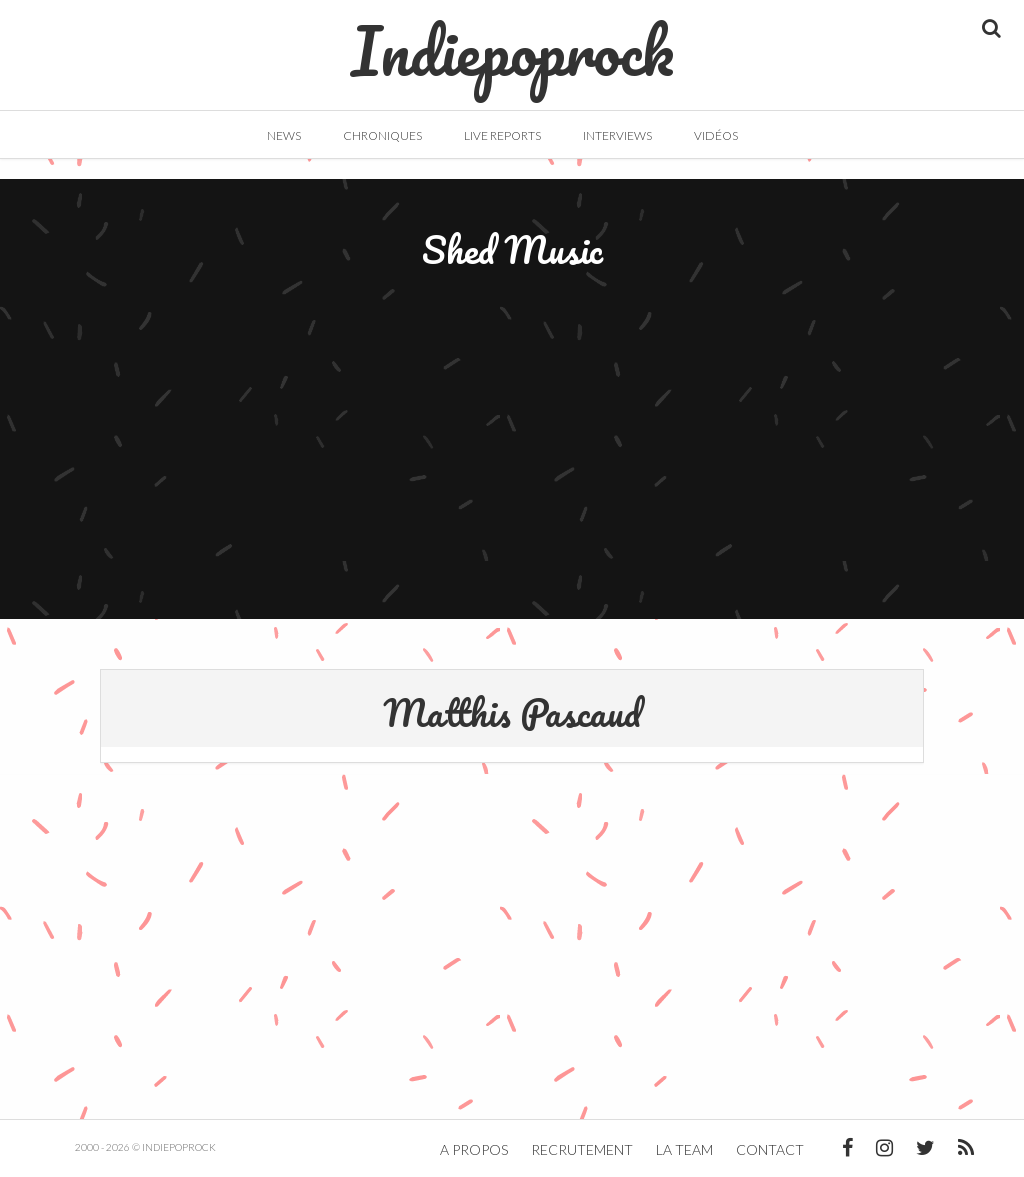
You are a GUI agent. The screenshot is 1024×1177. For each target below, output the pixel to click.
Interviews (617, 135)
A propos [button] (474, 1149)
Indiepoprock (512, 41)
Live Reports (502, 135)
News (284, 135)
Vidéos (716, 135)
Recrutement (582, 1149)
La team (684, 1149)
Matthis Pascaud (512, 712)
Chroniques (382, 135)
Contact (770, 1149)
